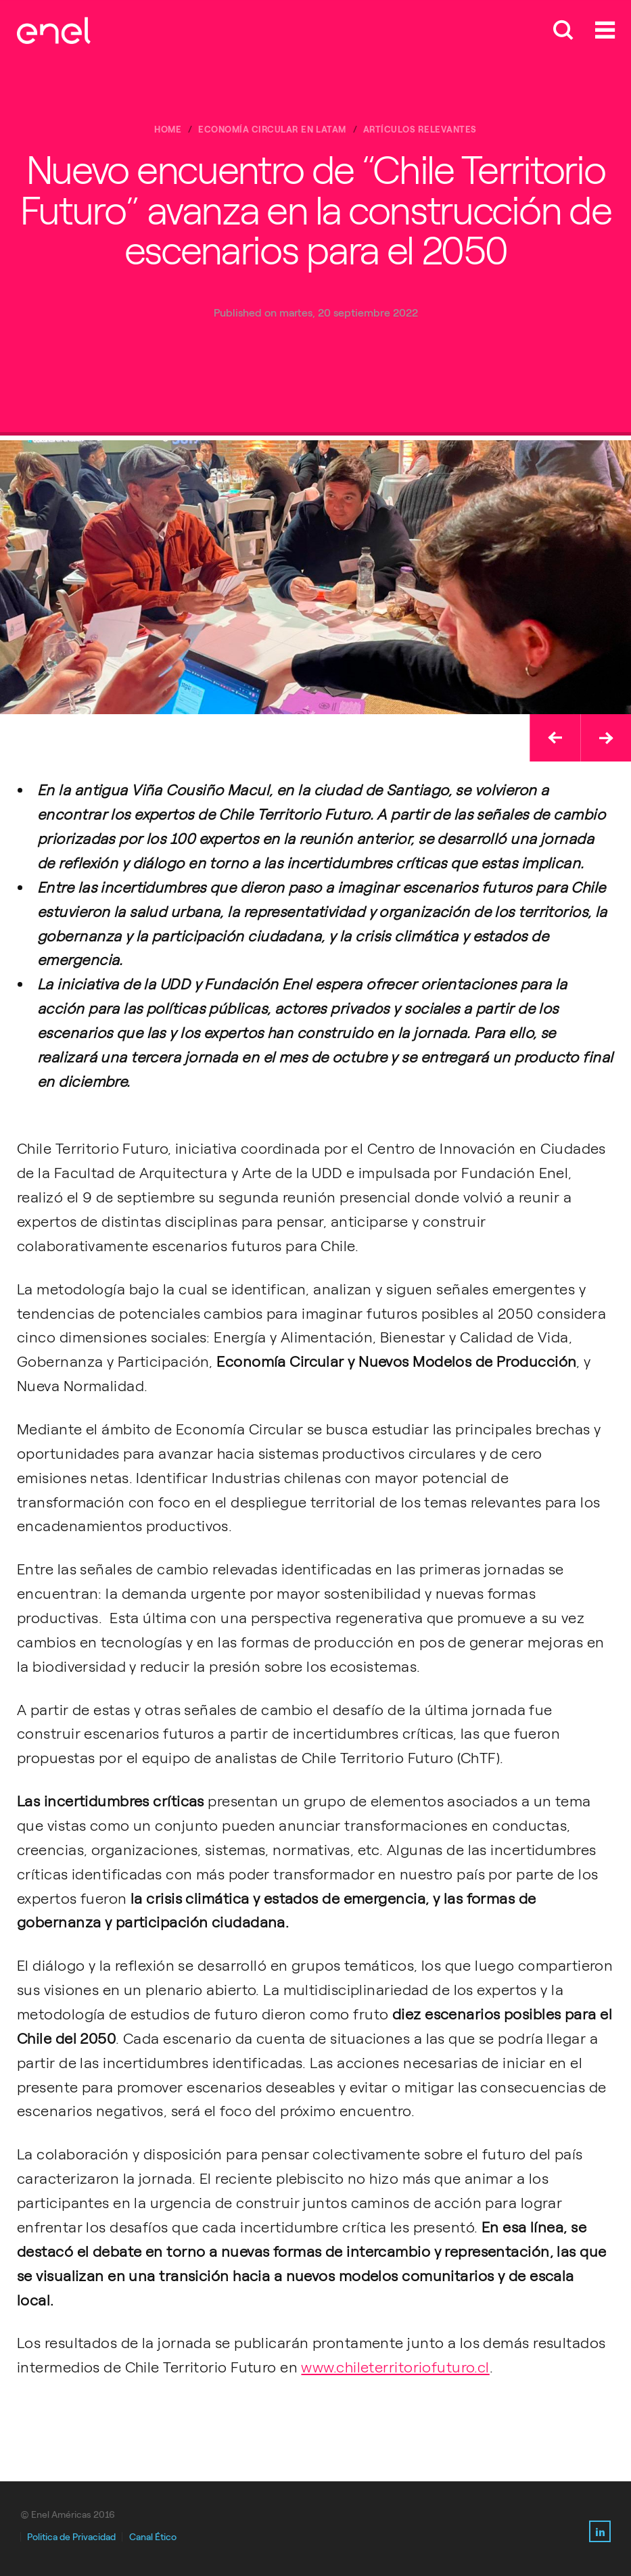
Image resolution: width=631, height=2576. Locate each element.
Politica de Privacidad (71, 2537)
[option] (315, 577)
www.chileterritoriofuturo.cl (395, 2367)
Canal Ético (153, 2537)
